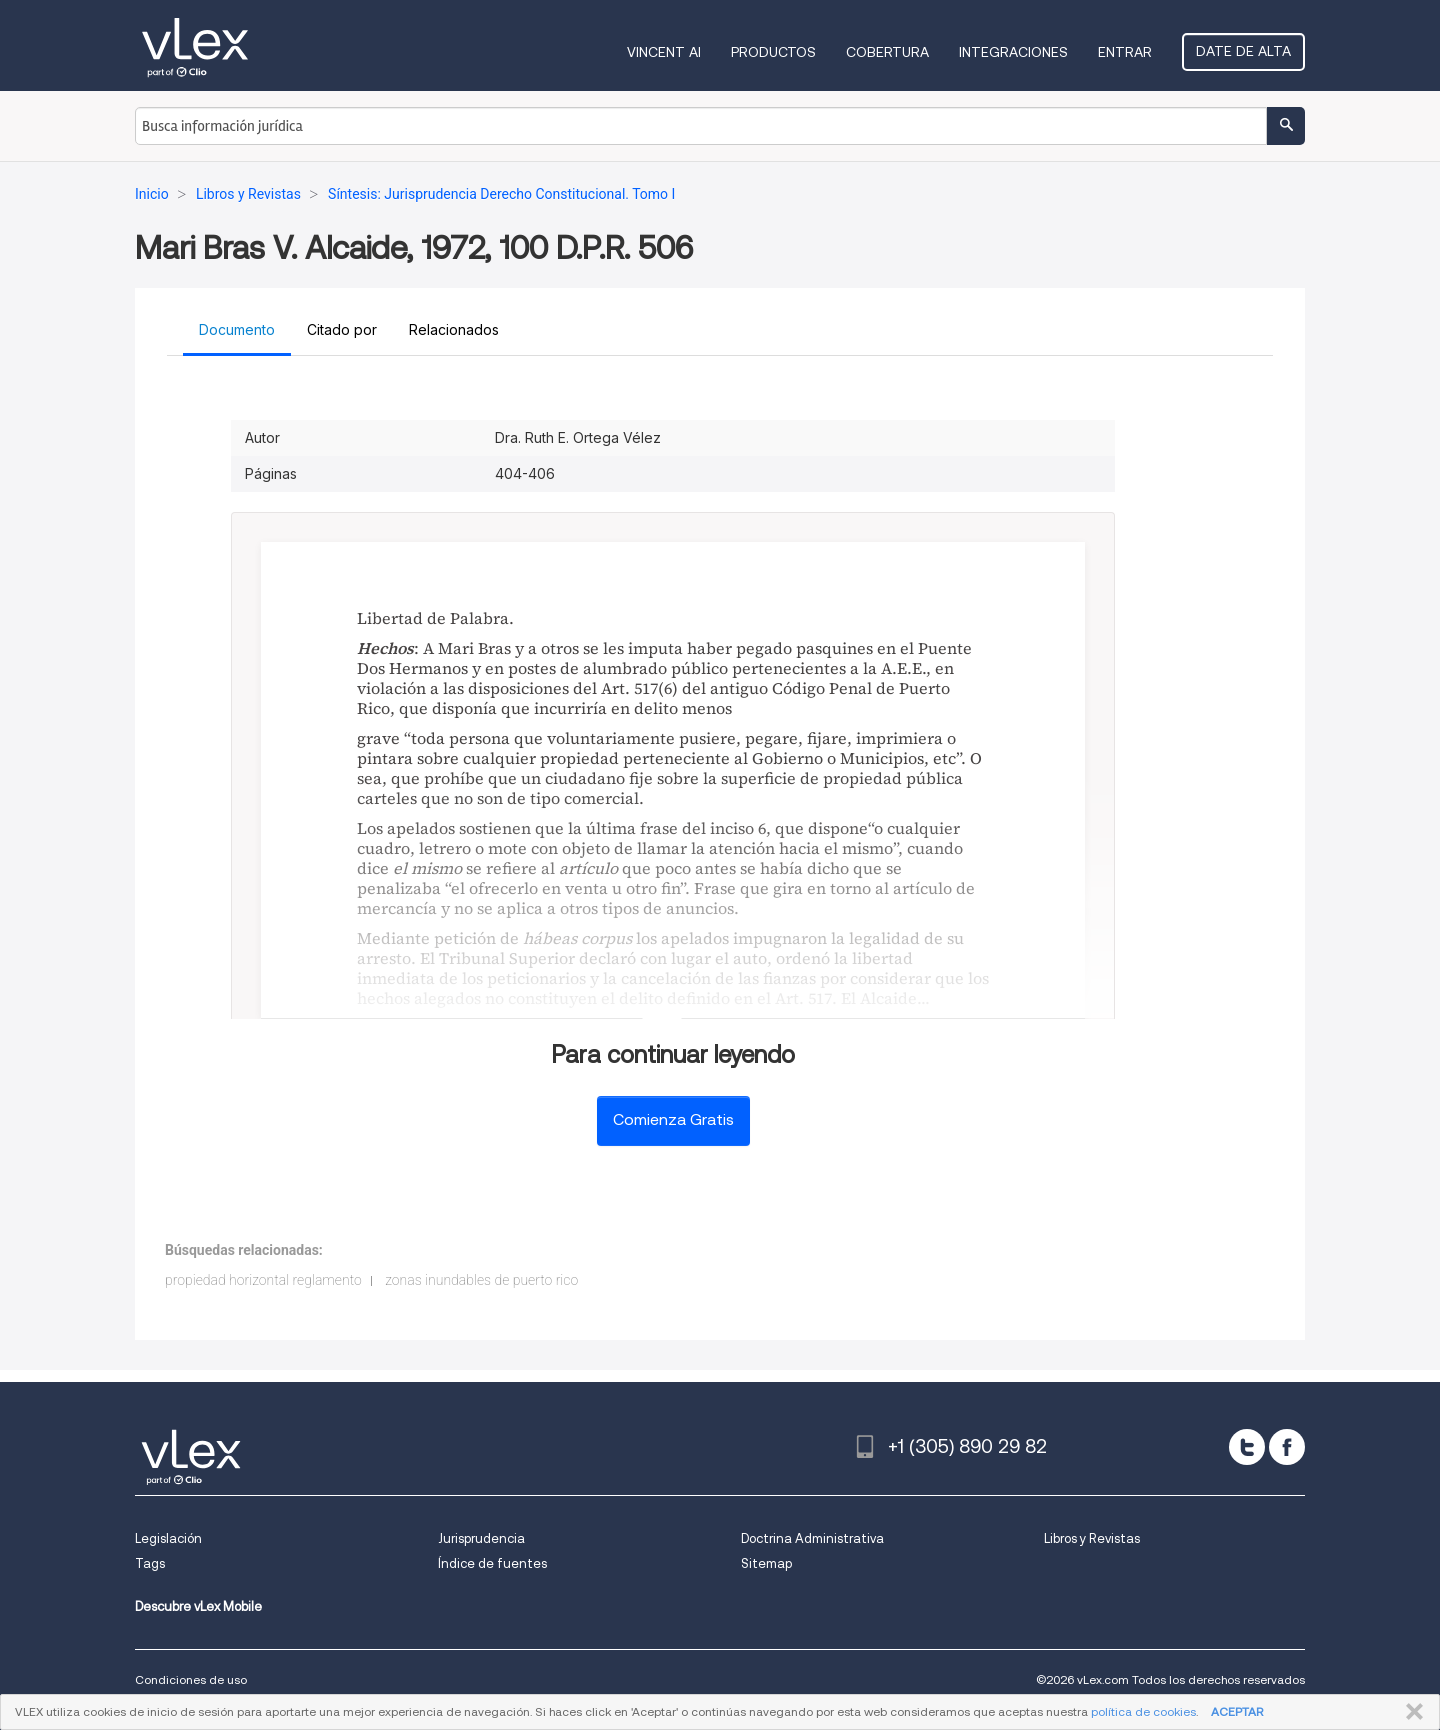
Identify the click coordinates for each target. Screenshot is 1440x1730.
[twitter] (1247, 1447)
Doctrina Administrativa (812, 1538)
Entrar (1125, 52)
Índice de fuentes (492, 1563)
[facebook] (1287, 1447)
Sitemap (766, 1563)
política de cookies (1143, 1711)
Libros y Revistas (1092, 1538)
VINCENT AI (664, 52)
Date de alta (1243, 51)
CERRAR (1410, 1712)
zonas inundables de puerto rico (481, 1280)
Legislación (168, 1538)
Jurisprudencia (481, 1538)
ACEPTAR (1237, 1711)
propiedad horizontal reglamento (263, 1280)
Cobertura (887, 52)
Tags (150, 1563)
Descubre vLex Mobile (198, 1606)
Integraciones (1013, 52)
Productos (773, 52)
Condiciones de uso (191, 1679)
